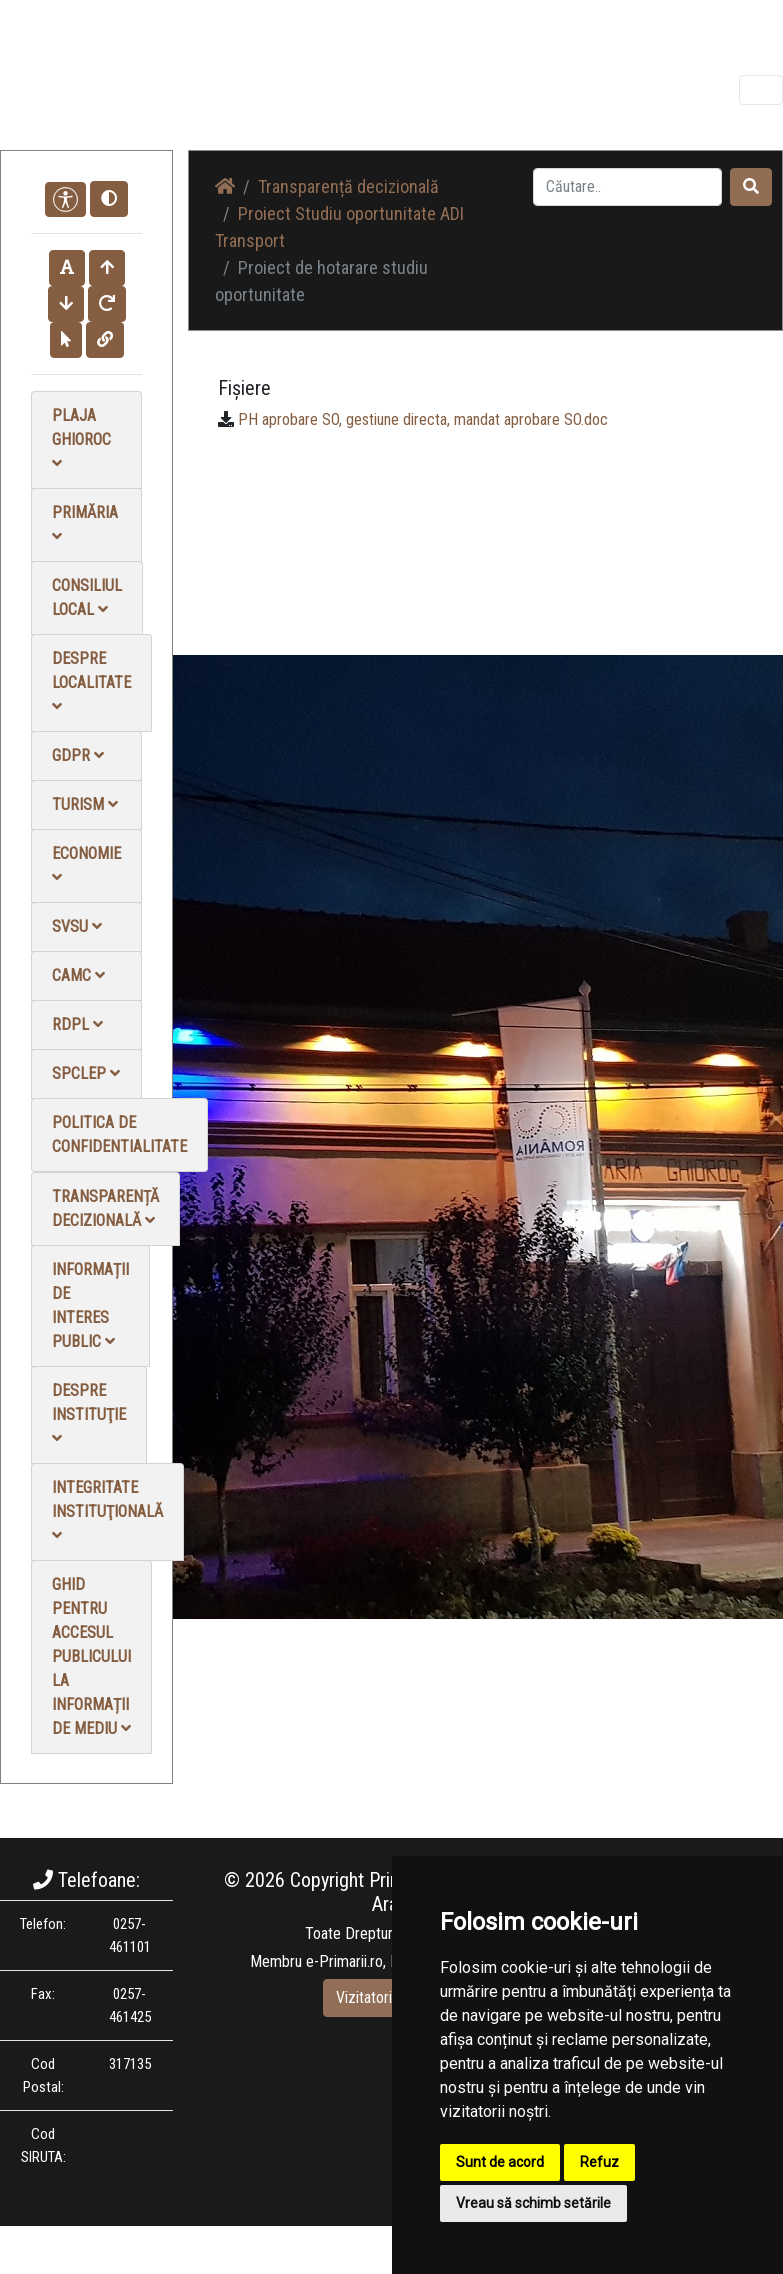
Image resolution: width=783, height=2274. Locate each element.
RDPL (77, 1024)
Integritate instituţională (107, 1510)
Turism (85, 804)
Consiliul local (87, 597)
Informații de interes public (90, 1305)
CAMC (78, 975)
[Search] (627, 187)
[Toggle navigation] (761, 90)
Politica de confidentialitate (119, 1134)
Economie (86, 864)
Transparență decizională (105, 1208)
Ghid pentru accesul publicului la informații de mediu (91, 1656)
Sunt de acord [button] (500, 2162)
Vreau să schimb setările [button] (533, 2203)
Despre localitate (91, 681)
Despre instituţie (89, 1413)
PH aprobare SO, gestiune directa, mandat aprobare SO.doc (423, 419)
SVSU (77, 926)
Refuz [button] (599, 2162)
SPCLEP (86, 1073)
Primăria (85, 523)
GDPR (78, 755)
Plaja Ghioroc (81, 438)
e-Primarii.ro (344, 1961)
